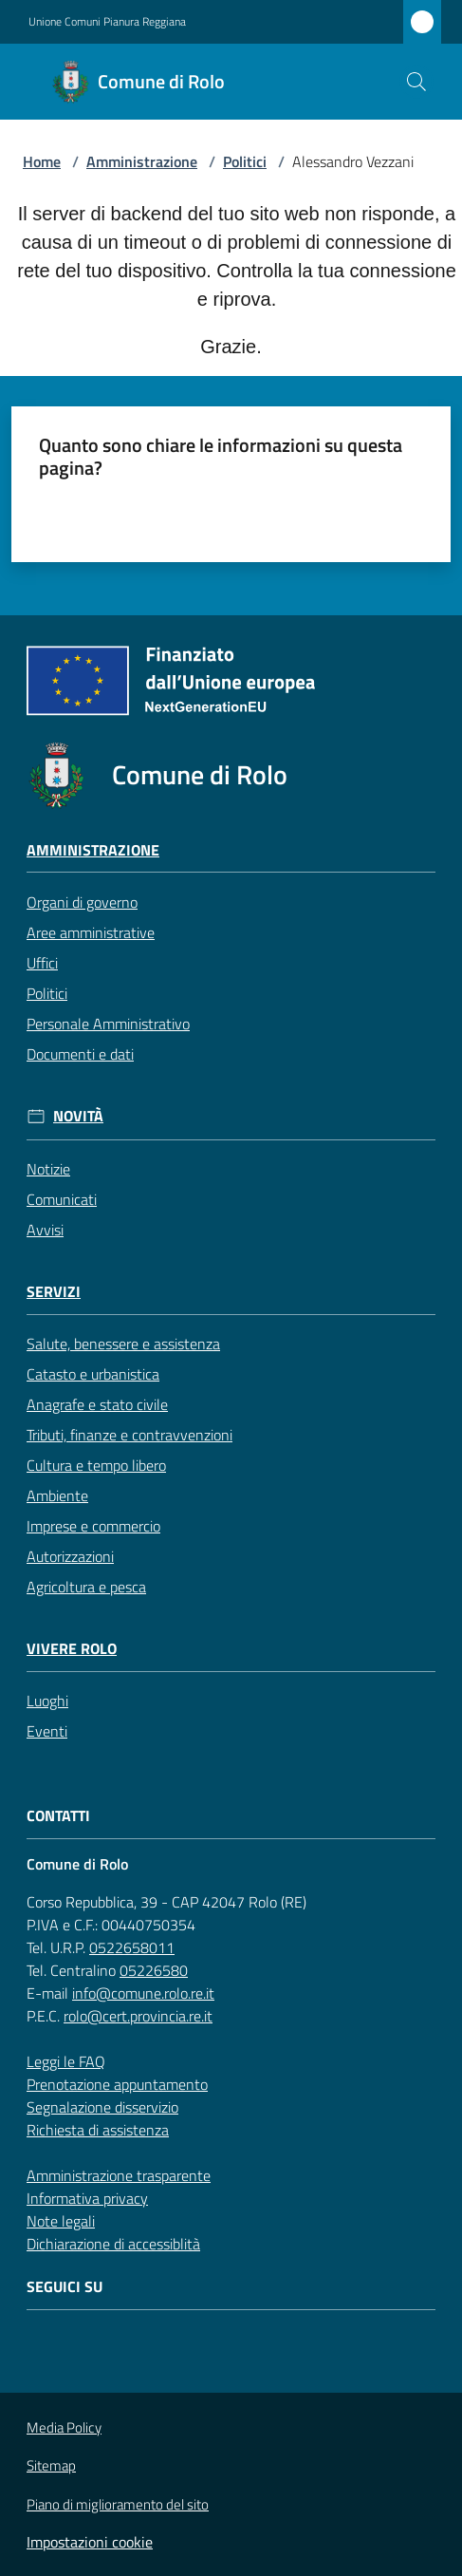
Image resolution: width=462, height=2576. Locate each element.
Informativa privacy (87, 2198)
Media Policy (64, 2427)
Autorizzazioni (70, 1556)
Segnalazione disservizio (102, 2107)
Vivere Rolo (72, 1649)
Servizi (54, 1292)
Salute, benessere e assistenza (123, 1343)
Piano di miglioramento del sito (118, 2504)
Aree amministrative (91, 932)
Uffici (42, 962)
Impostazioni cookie (90, 2541)
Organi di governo (82, 902)
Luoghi (47, 1700)
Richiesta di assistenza (98, 2129)
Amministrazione (141, 161)
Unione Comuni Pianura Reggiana (107, 21)
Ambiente (57, 1495)
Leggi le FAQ (66, 2061)
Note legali (61, 2220)
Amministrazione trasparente (119, 2175)
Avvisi (45, 1229)
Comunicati (62, 1199)
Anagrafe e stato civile (97, 1404)
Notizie (48, 1168)
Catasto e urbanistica (93, 1374)
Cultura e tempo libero (96, 1465)
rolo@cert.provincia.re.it (138, 2015)
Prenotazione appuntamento (117, 2084)
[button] (416, 82)
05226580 (154, 1970)
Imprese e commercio (93, 1525)
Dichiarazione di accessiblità (113, 2243)
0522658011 (132, 1947)
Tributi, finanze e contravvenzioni (129, 1434)
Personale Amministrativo (108, 1023)
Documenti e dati (80, 1054)
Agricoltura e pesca (86, 1586)
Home (42, 161)
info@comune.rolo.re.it (143, 1993)
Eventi (47, 1731)
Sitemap (51, 2465)
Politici (245, 161)
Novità (78, 1116)
